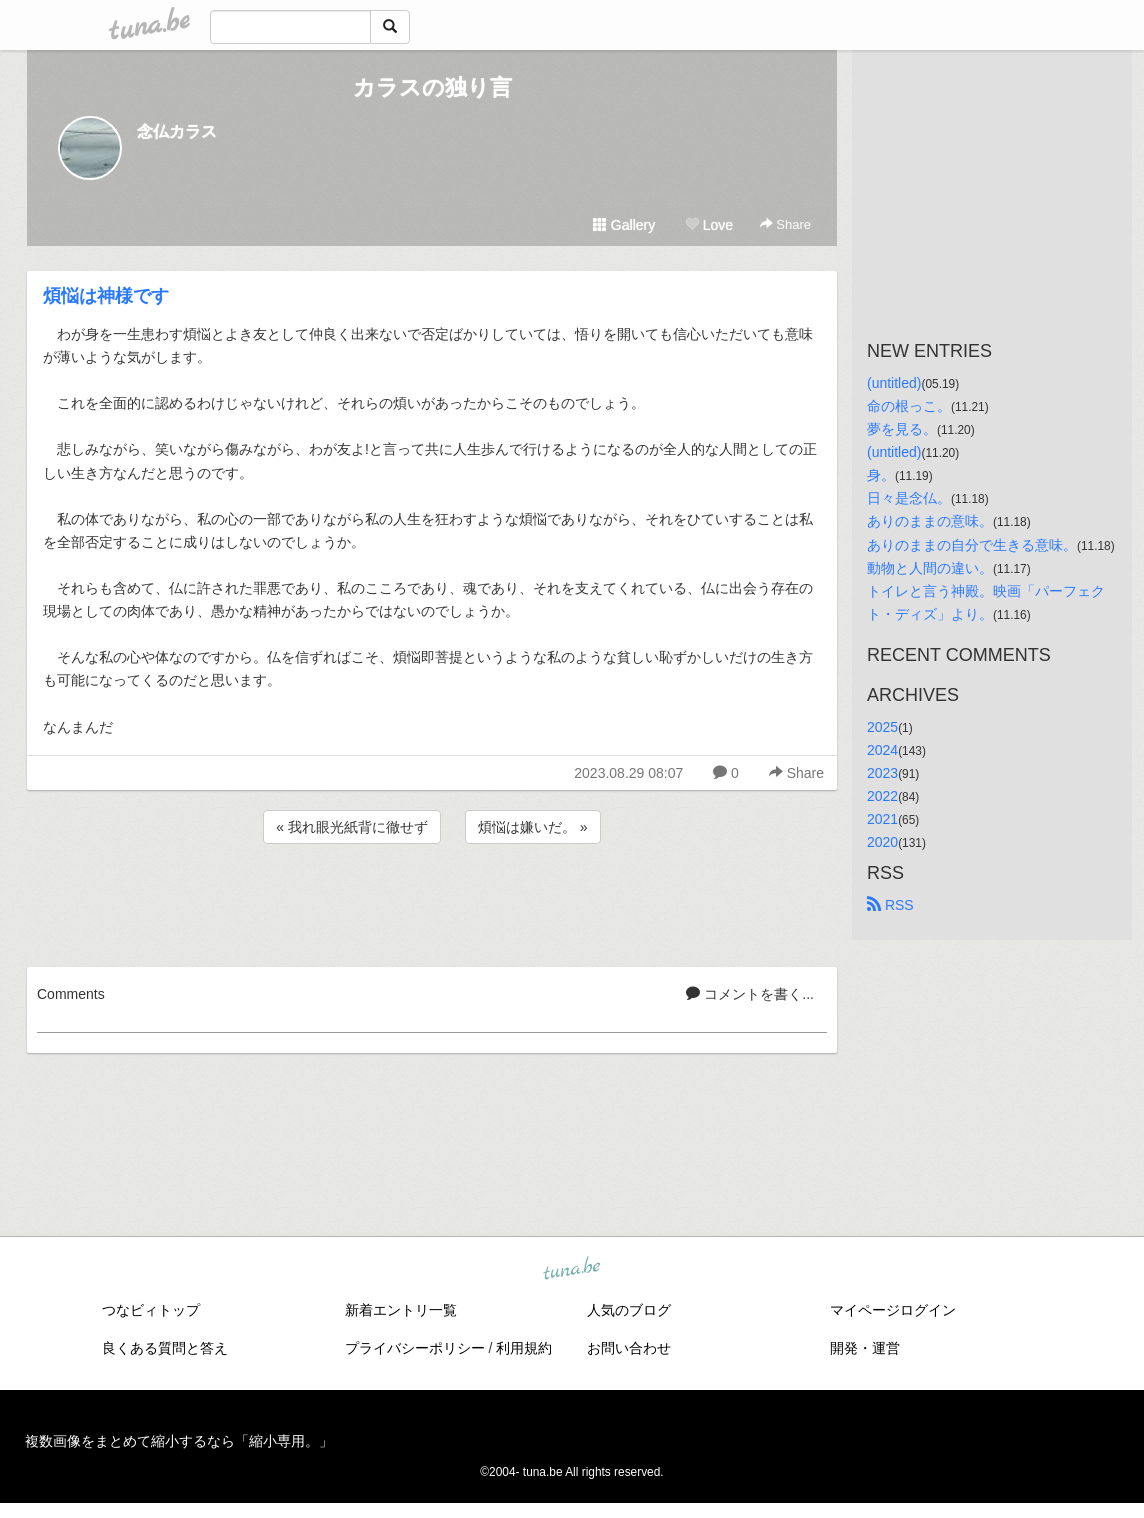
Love (709, 225)
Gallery (624, 225)
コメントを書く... (750, 994)
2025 (882, 727)
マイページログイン (893, 1310)
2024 (882, 750)
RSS (890, 905)
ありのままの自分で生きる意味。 (972, 545)
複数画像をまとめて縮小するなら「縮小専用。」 (179, 1441)
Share (785, 224)
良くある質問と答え (165, 1348)
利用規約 (524, 1348)
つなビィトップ (151, 1310)
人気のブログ (629, 1310)
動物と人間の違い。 (930, 568)
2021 (882, 819)
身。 (881, 475)
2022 (882, 796)
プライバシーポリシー (415, 1348)
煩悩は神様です (106, 296)
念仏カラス (177, 131)
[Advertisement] (432, 902)
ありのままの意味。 (930, 521)
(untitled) (894, 383)
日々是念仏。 (909, 498)
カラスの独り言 (432, 87)
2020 (882, 842)
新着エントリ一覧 (401, 1310)
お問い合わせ (629, 1348)
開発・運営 (865, 1348)
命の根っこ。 (909, 406)
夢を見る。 (902, 429)
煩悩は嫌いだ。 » (533, 827)
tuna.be (571, 1269)
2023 (882, 773)
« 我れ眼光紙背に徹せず (352, 827)
